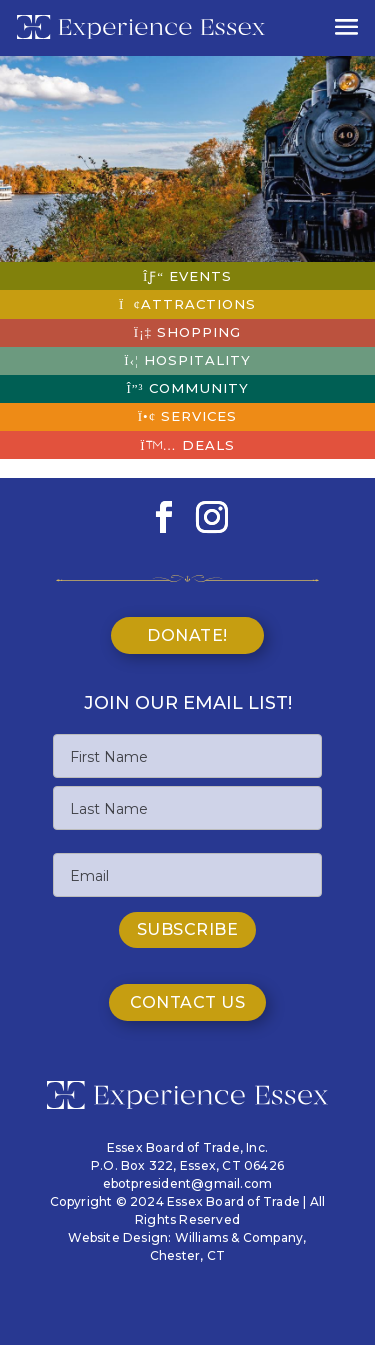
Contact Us (187, 1002)
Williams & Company (239, 1237)
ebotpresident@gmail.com (188, 1183)
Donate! (187, 635)
